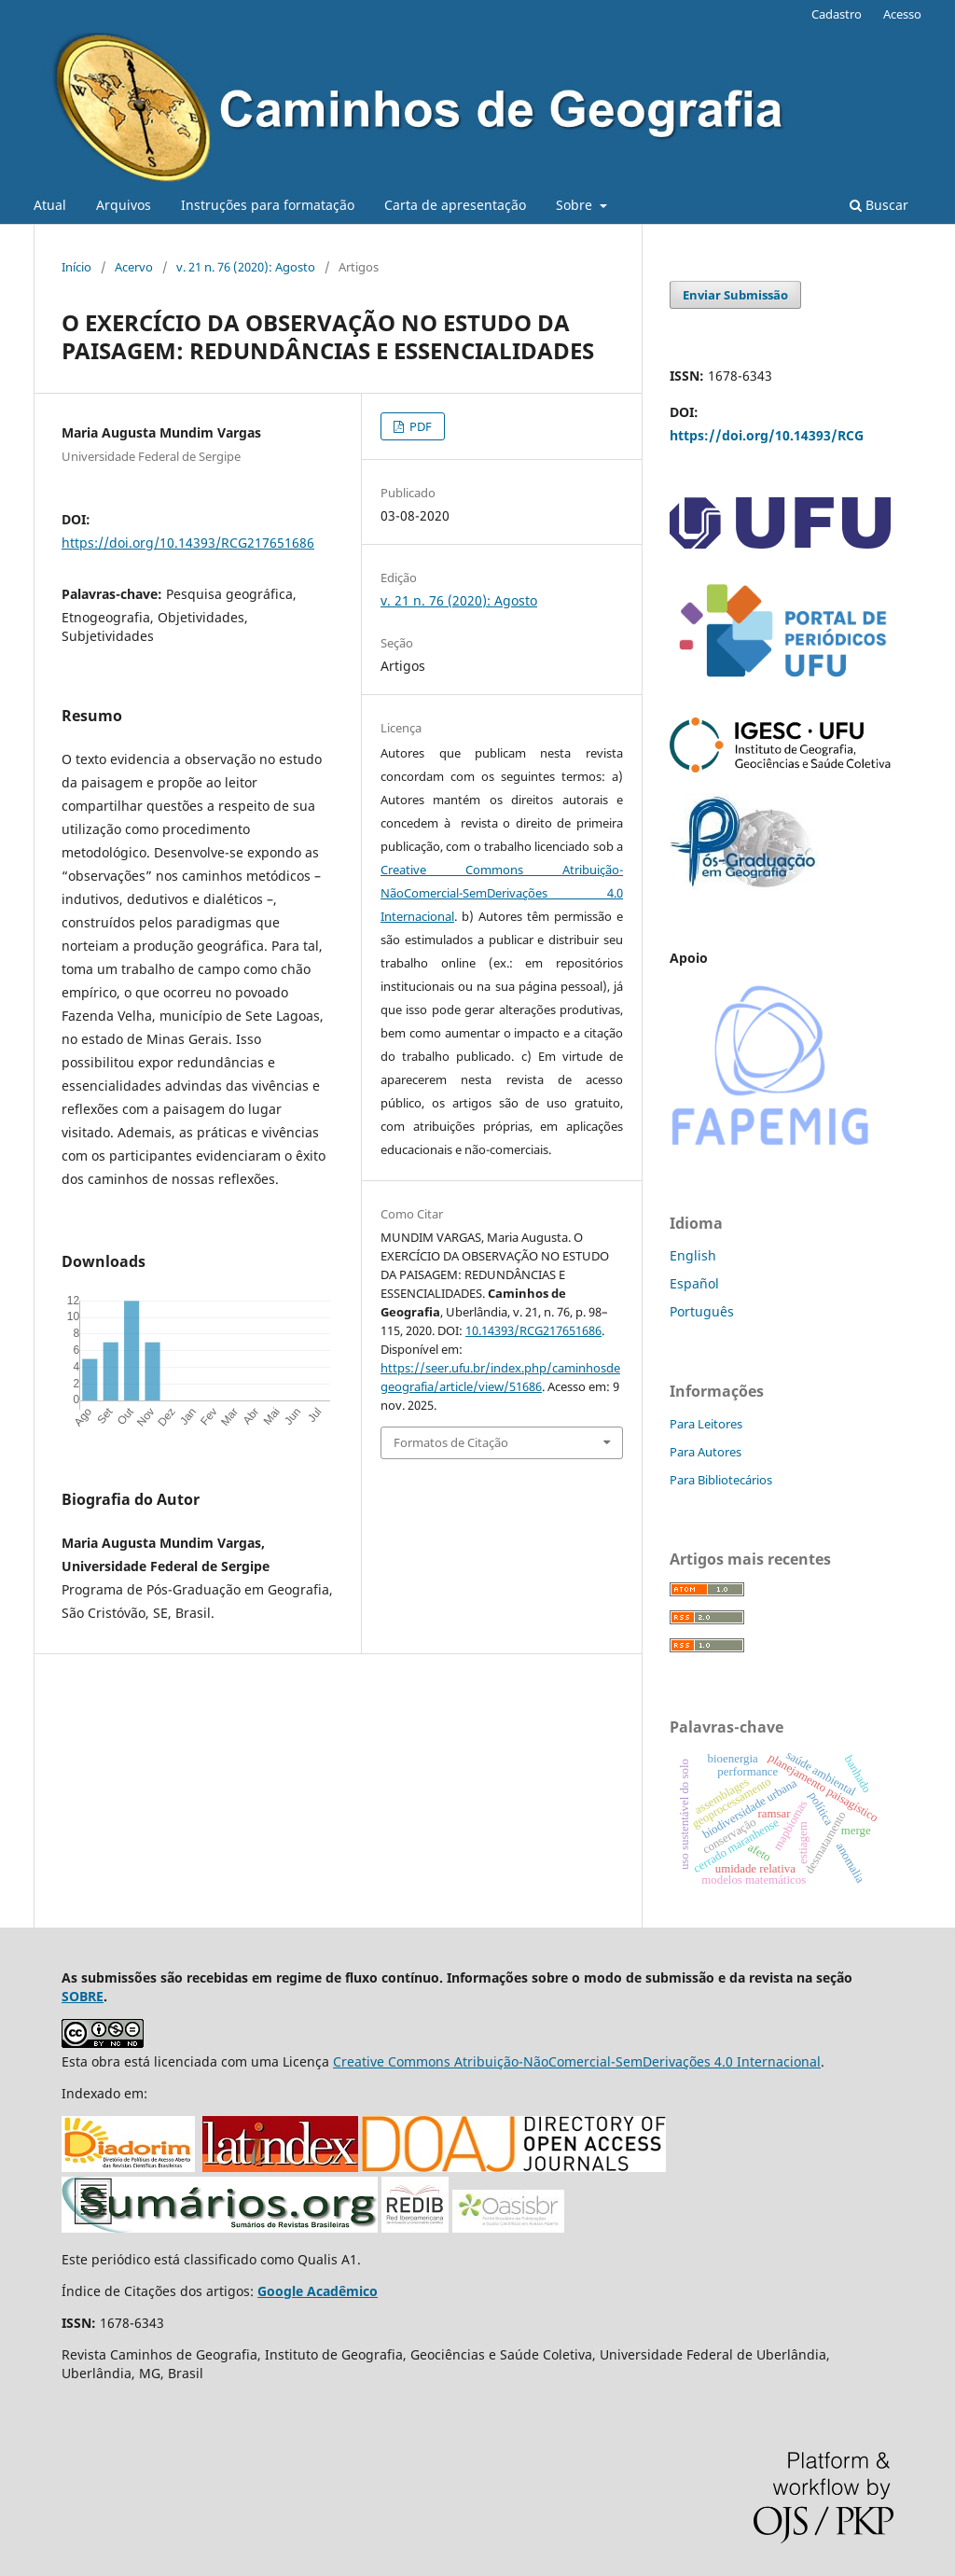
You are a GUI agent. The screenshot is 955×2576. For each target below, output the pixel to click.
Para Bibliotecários (721, 1479)
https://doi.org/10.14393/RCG (767, 435)
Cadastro (836, 14)
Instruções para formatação (267, 205)
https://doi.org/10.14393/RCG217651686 (188, 542)
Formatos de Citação (451, 1442)
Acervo (134, 266)
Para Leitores (706, 1423)
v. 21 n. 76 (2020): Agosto (245, 266)
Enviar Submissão (735, 294)
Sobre (576, 205)
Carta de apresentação (455, 205)
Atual (50, 205)
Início (76, 266)
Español (694, 1283)
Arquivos (123, 205)
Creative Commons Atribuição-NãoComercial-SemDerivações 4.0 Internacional (502, 893)
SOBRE (83, 1996)
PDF (419, 426)
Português (702, 1311)
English (693, 1255)
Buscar (879, 205)
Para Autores (705, 1451)
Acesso (902, 14)
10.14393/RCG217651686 (533, 1330)
